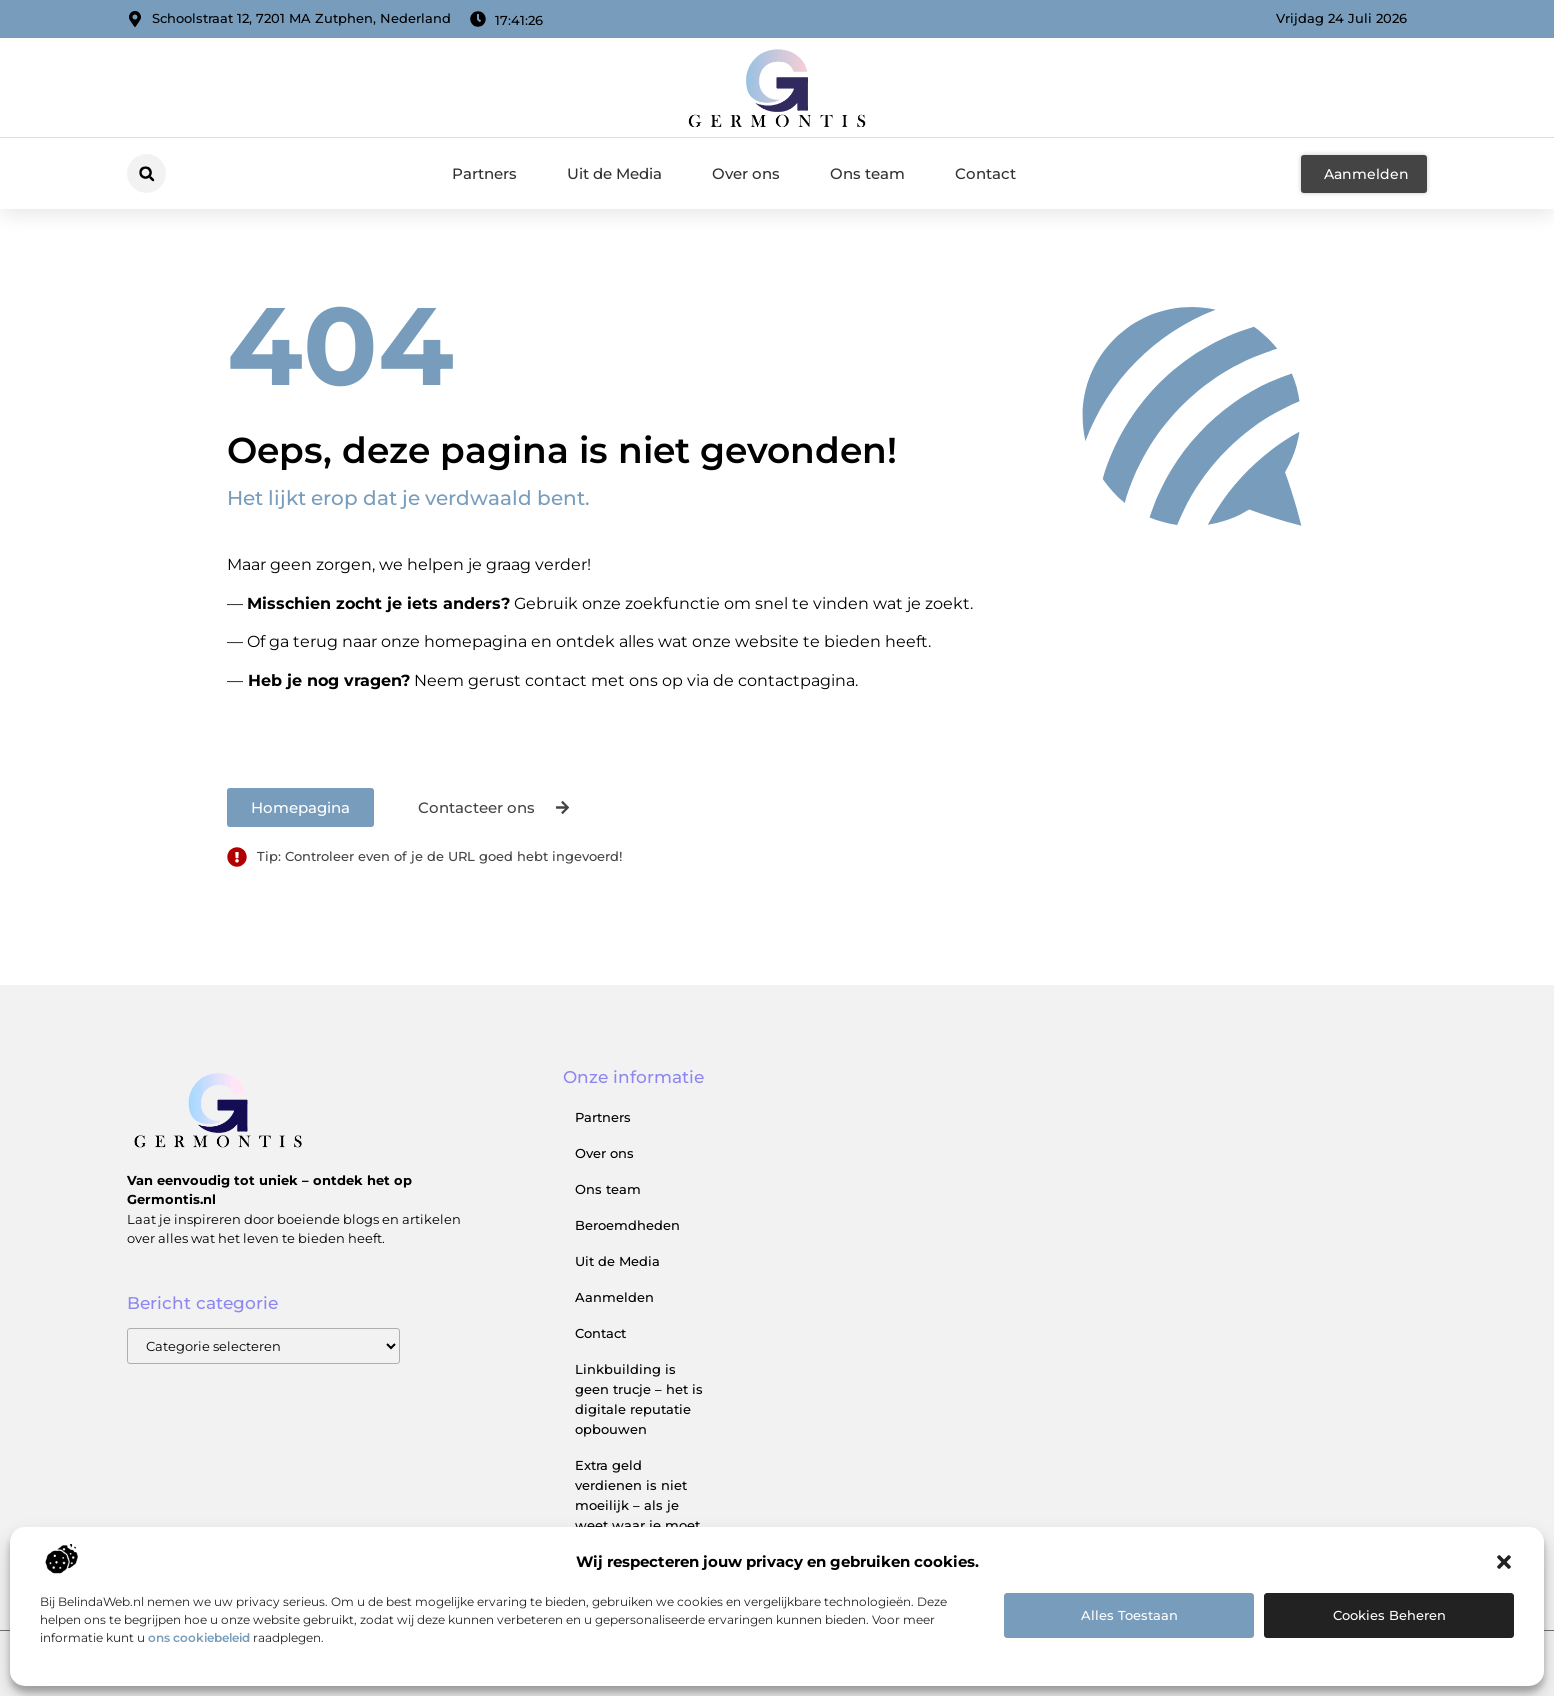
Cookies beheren (1389, 1615)
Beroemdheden (627, 1225)
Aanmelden (614, 1297)
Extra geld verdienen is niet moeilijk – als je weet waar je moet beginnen (637, 1505)
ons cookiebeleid (199, 1637)
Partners (484, 173)
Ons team (867, 173)
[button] (1504, 1562)
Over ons (746, 173)
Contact (985, 173)
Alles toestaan (1129, 1615)
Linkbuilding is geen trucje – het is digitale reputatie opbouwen (639, 1399)
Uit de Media (614, 173)
